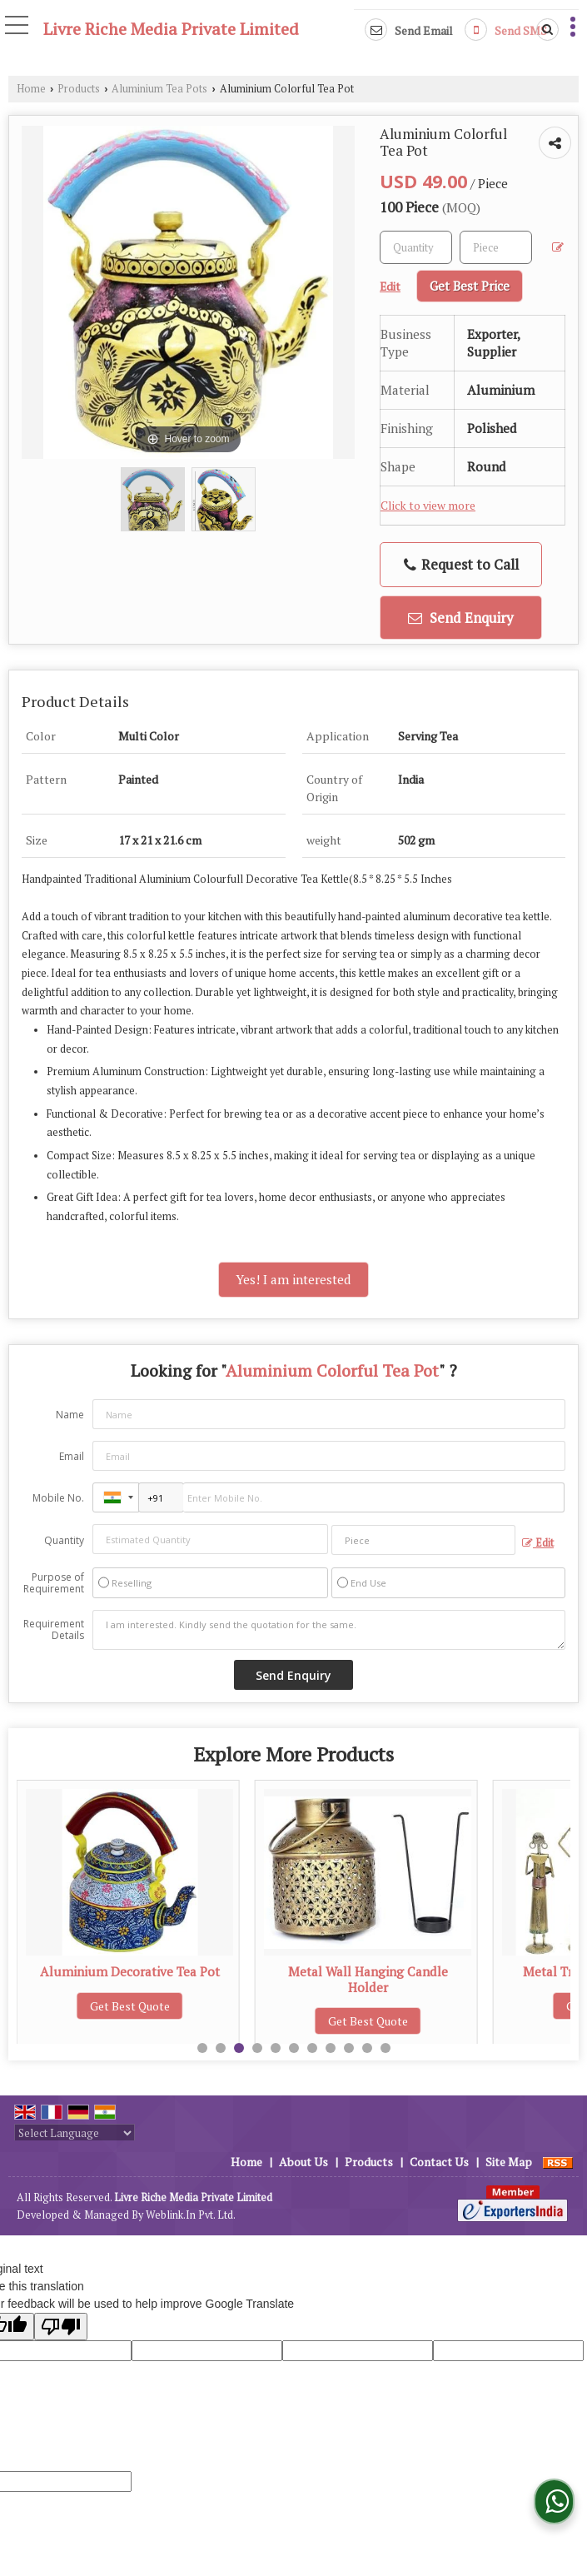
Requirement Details (53, 1630)
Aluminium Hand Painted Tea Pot (130, 1971)
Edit (538, 1543)
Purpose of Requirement (53, 1583)
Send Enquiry (461, 617)
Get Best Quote (130, 2006)
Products (78, 89)
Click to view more (428, 505)
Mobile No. (58, 1498)
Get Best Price (470, 285)
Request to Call (461, 564)
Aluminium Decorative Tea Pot (368, 1971)
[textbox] (496, 247)
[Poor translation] (60, 2326)
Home (31, 89)
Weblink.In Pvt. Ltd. (191, 2215)
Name (70, 1415)
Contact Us (439, 2162)
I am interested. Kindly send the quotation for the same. (328, 1630)
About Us (303, 2162)
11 (386, 2048)
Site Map (508, 2162)
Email (71, 1456)
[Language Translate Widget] (74, 2133)
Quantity (64, 1540)
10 (367, 2048)
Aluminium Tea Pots (159, 89)
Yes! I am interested (293, 1279)
